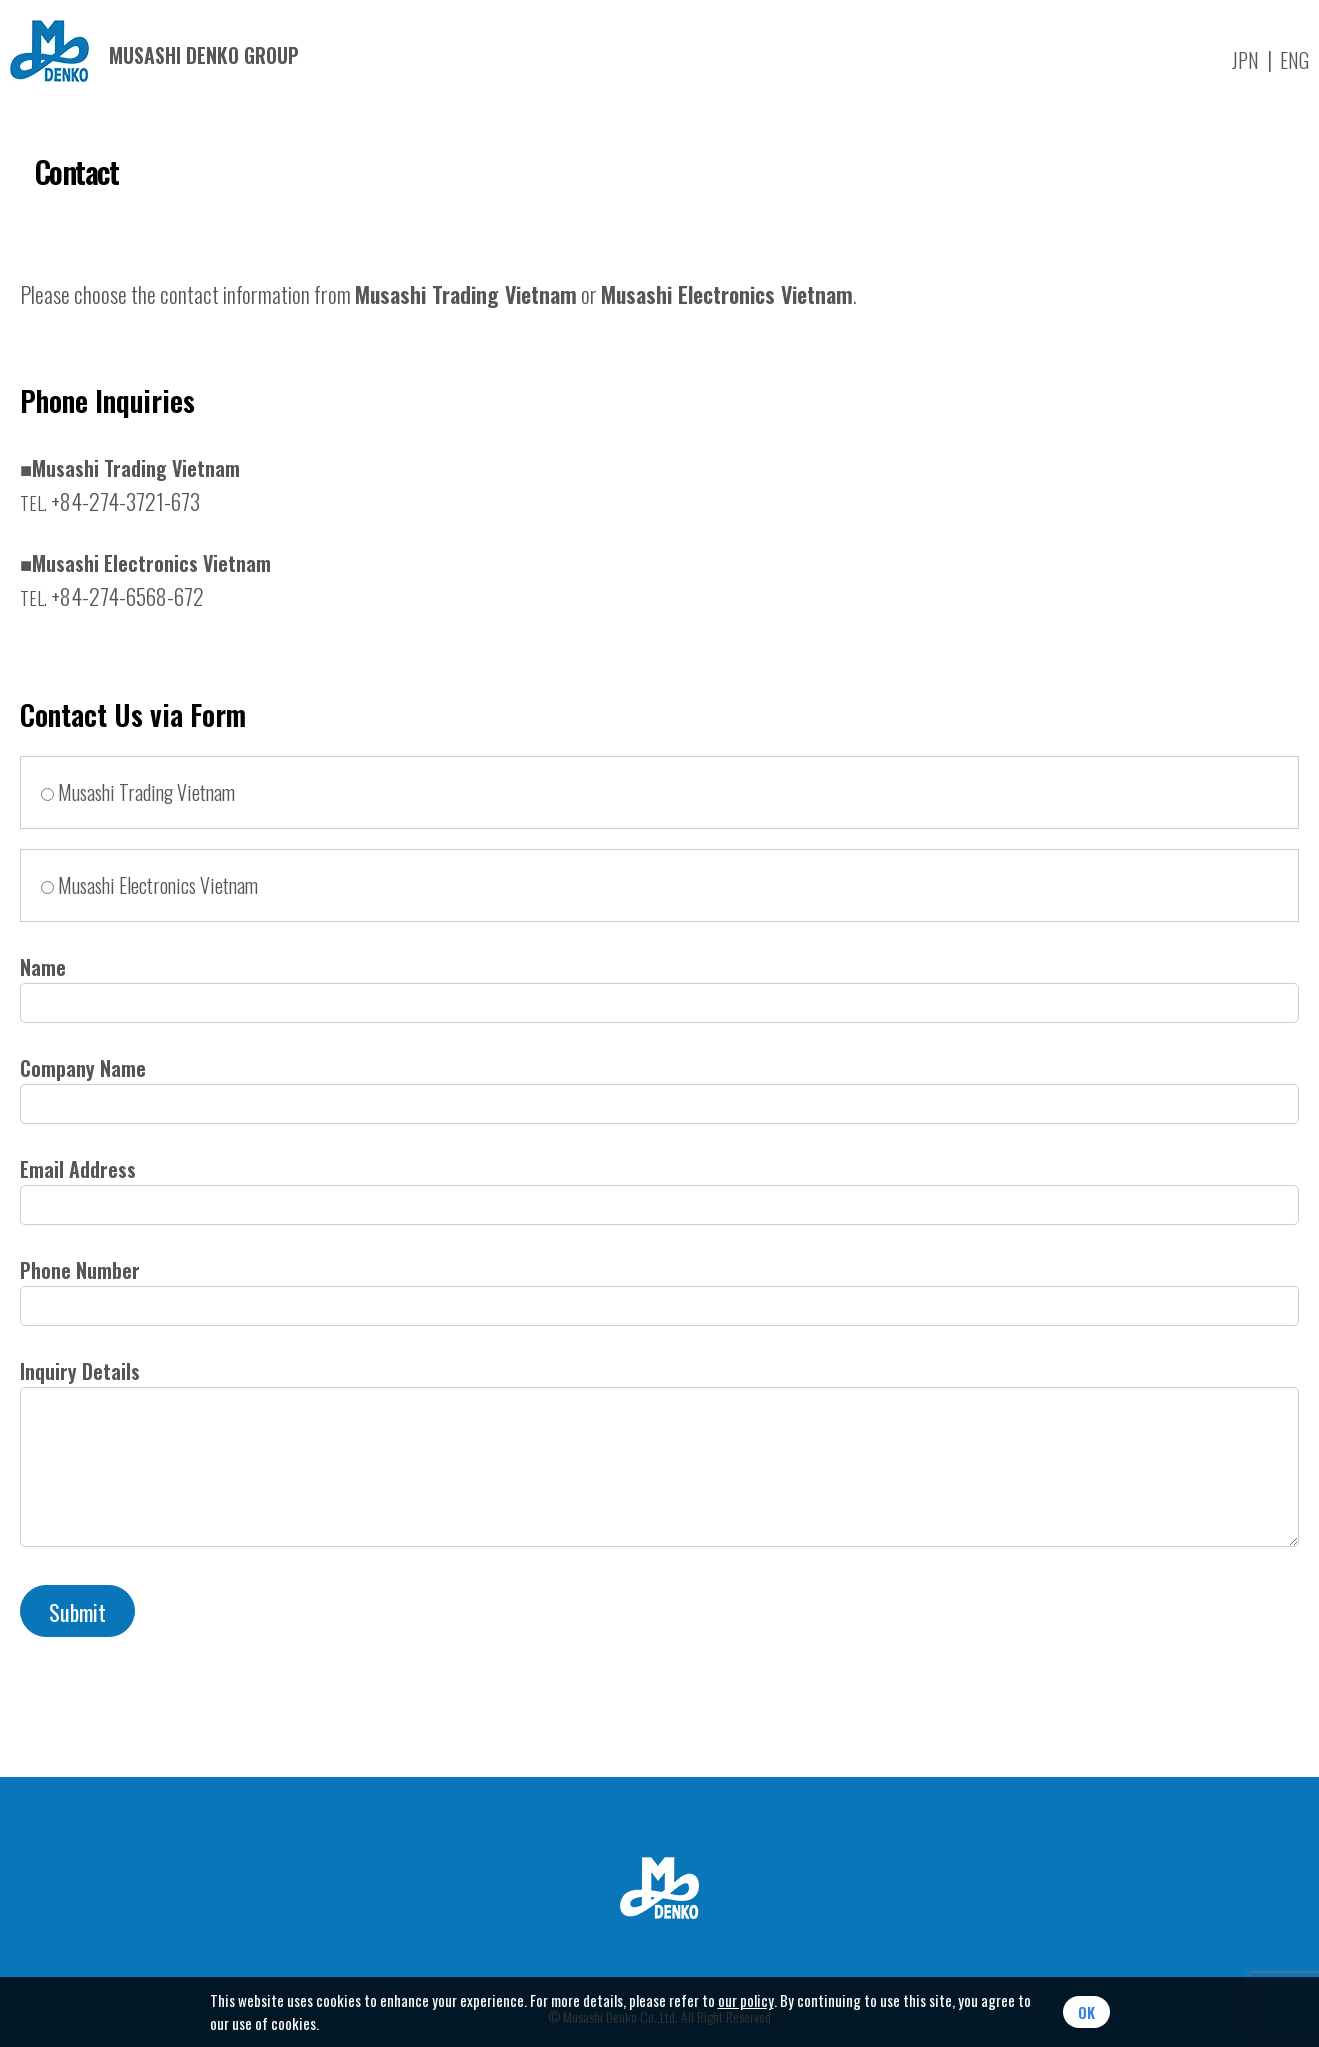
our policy (746, 2000)
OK (1086, 2012)
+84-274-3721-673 (110, 501)
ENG (1294, 60)
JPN (1245, 60)
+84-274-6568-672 (112, 596)
